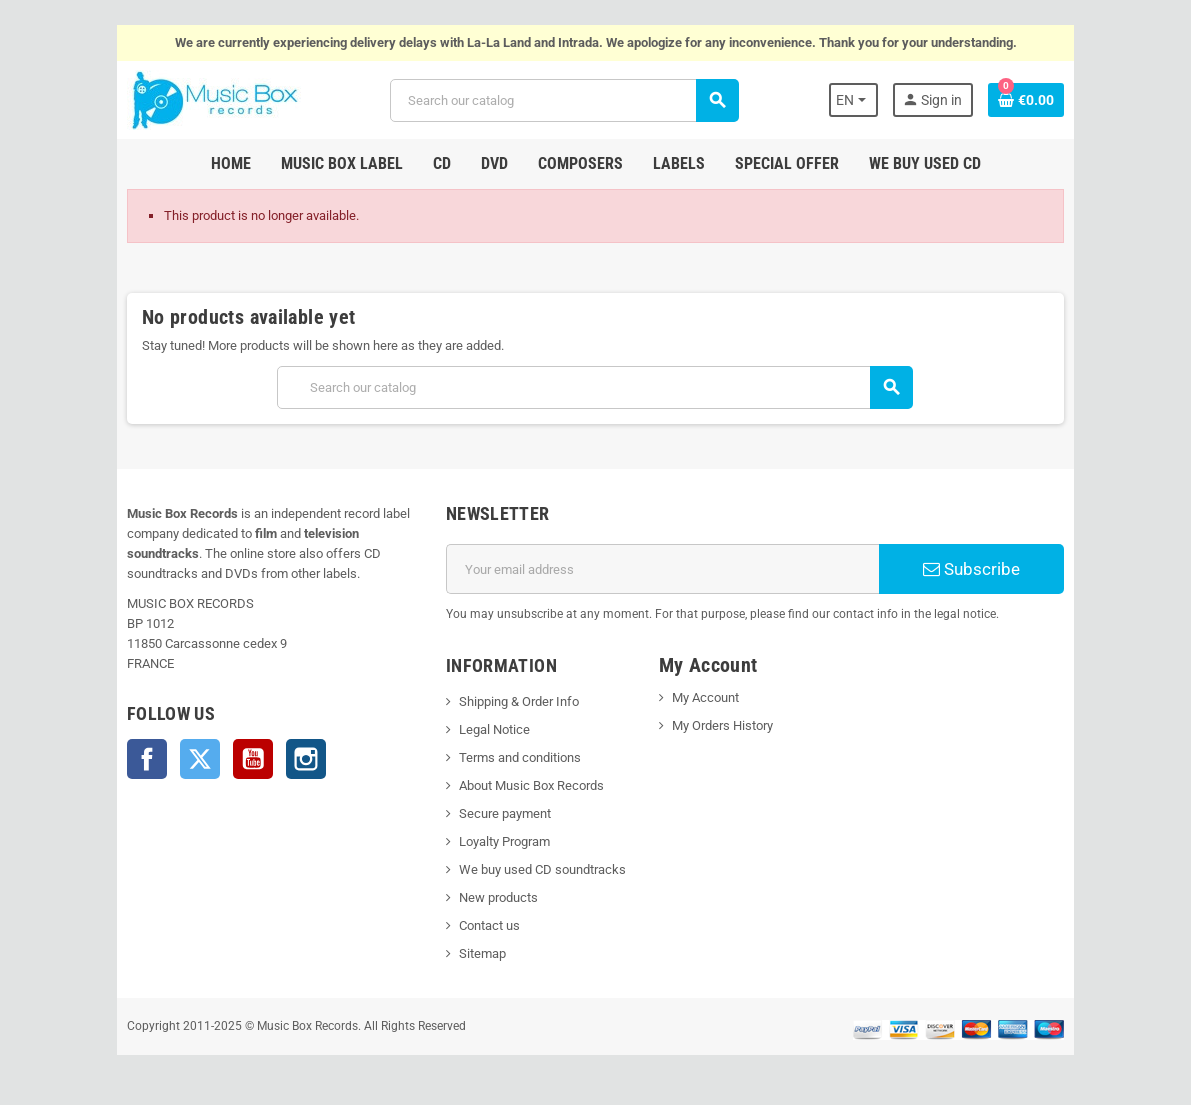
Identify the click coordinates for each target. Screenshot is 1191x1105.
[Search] (564, 100)
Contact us (488, 925)
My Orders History (722, 725)
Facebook (146, 759)
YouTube (252, 759)
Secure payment (504, 813)
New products (497, 897)
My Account (705, 697)
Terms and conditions (519, 757)
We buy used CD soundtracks (541, 869)
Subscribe (972, 569)
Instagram (305, 759)
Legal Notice (493, 729)
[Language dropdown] (855, 100)
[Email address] (662, 569)
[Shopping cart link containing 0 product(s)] (1028, 100)
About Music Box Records (530, 785)
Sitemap (481, 953)
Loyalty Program (503, 841)
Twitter (199, 759)
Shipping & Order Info (518, 701)
